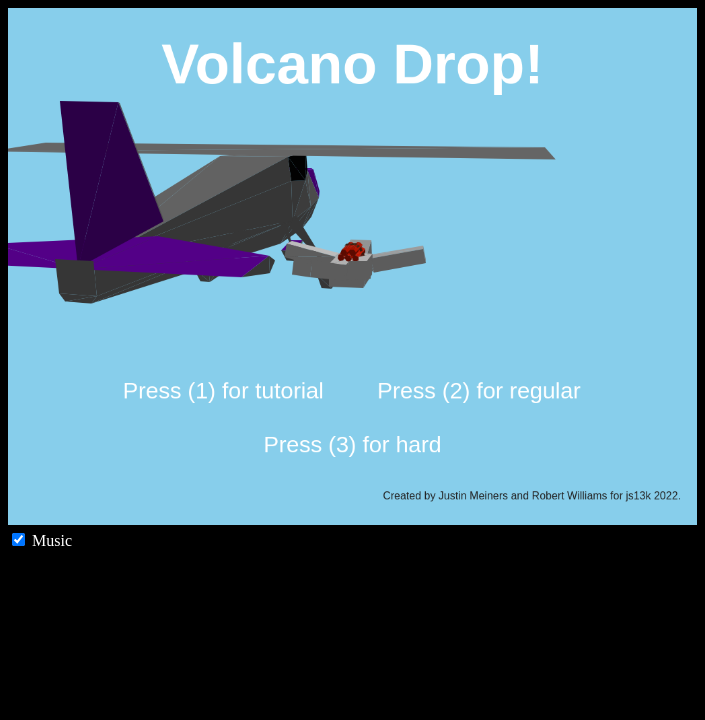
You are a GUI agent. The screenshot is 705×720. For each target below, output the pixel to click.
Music (42, 540)
